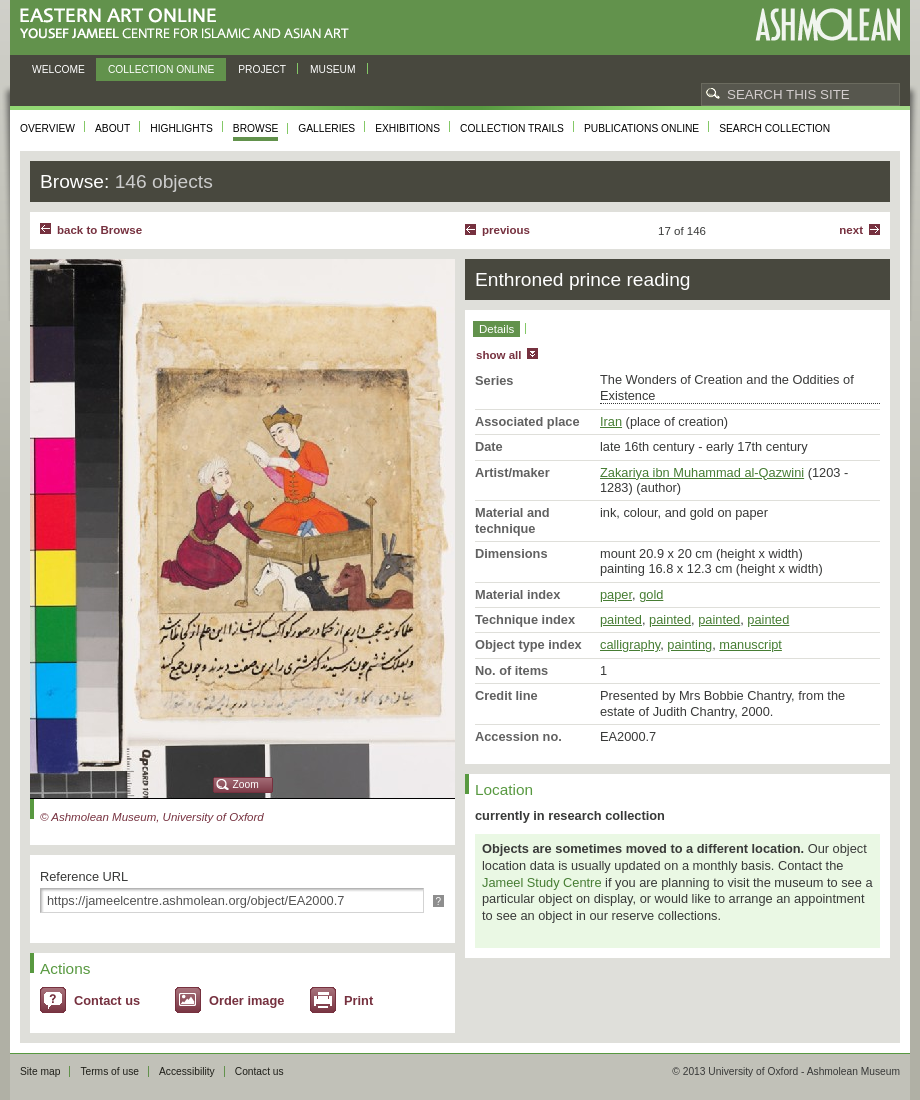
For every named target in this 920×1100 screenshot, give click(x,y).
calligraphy (630, 644)
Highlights (181, 128)
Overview (47, 128)
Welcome (58, 69)
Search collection (774, 128)
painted (621, 619)
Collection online (161, 69)
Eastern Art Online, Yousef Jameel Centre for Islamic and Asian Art (189, 24)
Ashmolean (827, 24)
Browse (256, 128)
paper (616, 594)
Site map (40, 1071)
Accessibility (187, 1071)
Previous (506, 230)
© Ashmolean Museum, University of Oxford (152, 817)
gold (651, 594)
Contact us (107, 1000)
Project (262, 69)
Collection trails (512, 128)
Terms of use (109, 1071)
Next (851, 230)
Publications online (641, 128)
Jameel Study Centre (542, 882)
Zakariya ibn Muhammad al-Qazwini (702, 472)
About (112, 128)
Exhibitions (407, 128)
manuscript (750, 644)
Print (358, 1000)
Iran (611, 421)
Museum (333, 69)
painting (689, 644)
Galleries (326, 128)
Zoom (246, 784)
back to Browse (99, 230)
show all (498, 355)
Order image (246, 1000)
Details (496, 329)
